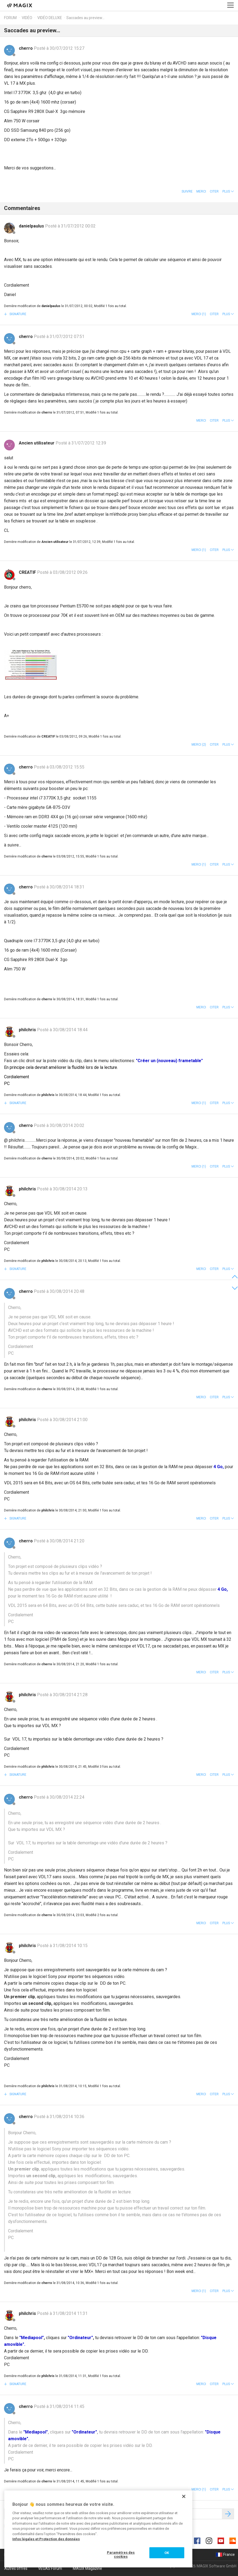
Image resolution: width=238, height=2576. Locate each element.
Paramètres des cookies (121, 2554)
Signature (17, 314)
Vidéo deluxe (49, 18)
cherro (26, 48)
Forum (10, 18)
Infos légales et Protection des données (46, 2539)
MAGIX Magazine (87, 2568)
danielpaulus (32, 226)
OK (166, 2553)
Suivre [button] (187, 191)
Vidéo (27, 18)
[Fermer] (184, 2496)
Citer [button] (214, 191)
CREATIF (28, 572)
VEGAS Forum (50, 2568)
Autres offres (15, 2568)
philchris (28, 1029)
